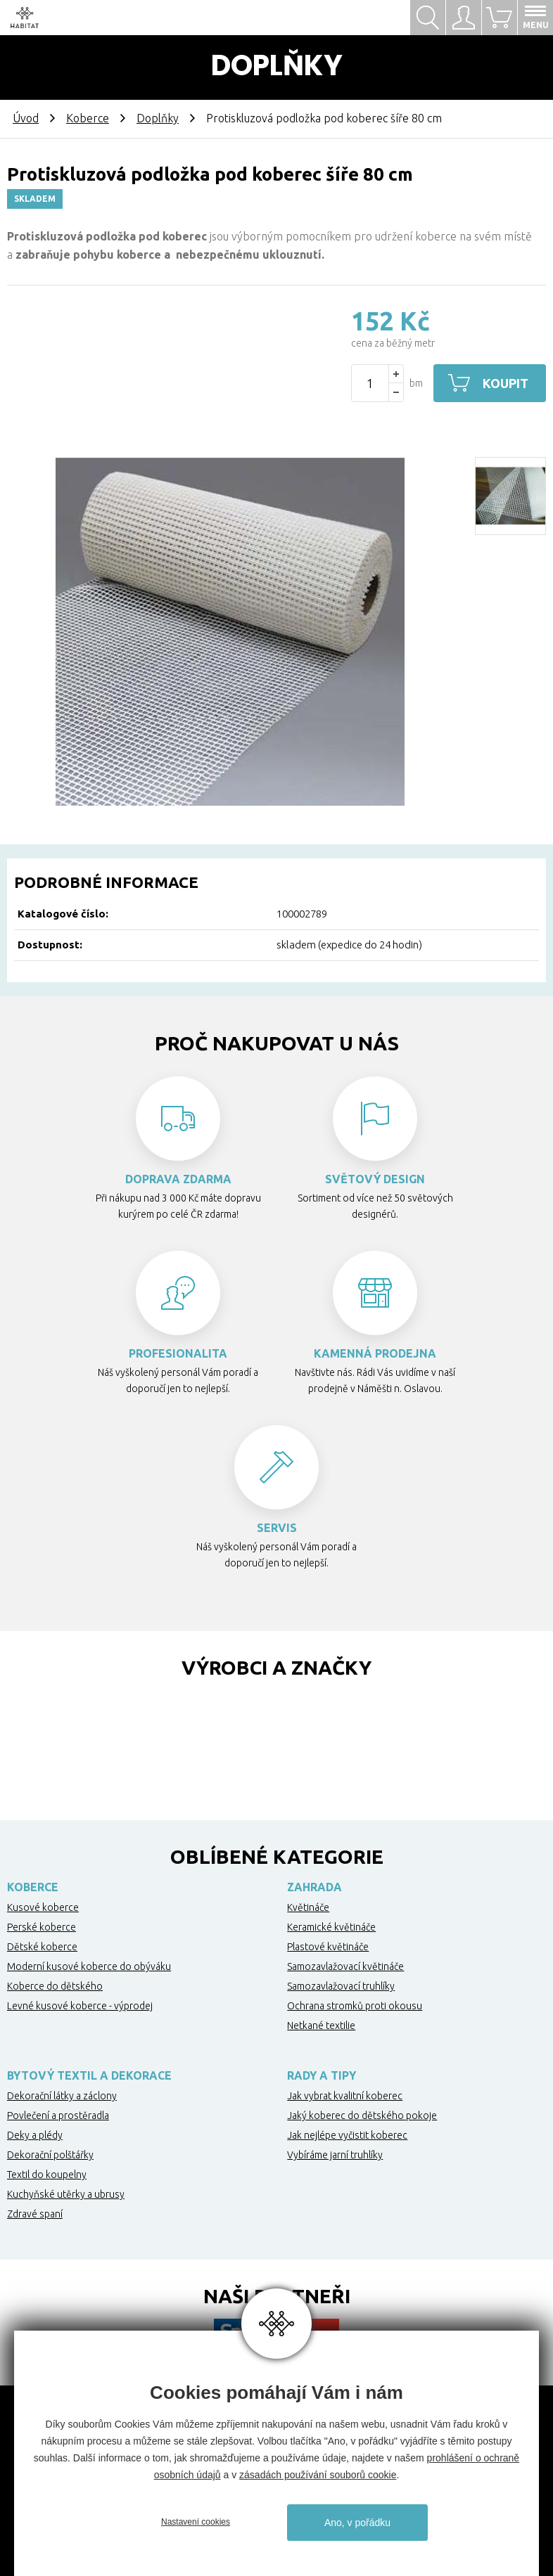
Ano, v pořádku (357, 2522)
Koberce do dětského (55, 1986)
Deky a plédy (35, 2135)
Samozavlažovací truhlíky (341, 1986)
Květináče (308, 1907)
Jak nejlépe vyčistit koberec (347, 2135)
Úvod (26, 118)
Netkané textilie (321, 2025)
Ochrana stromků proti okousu (354, 2005)
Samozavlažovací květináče (345, 1966)
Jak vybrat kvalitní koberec (344, 2095)
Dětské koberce (42, 1946)
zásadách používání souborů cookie (317, 2474)
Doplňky (157, 118)
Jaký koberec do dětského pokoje (362, 2115)
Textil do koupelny (47, 2174)
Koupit (505, 383)
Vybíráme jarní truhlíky (335, 2154)
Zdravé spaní (35, 2214)
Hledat (427, 17)
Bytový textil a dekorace (89, 2075)
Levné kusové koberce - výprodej (80, 2005)
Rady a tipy (321, 2075)
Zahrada (314, 1887)
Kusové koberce (43, 1907)
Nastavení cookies (195, 2522)
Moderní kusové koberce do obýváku (89, 1966)
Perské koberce (41, 1927)
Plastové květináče (328, 1946)
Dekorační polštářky (50, 2154)
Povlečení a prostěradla (58, 2115)
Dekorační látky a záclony (62, 2095)
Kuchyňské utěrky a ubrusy (66, 2194)
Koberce (87, 118)
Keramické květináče (331, 1927)
